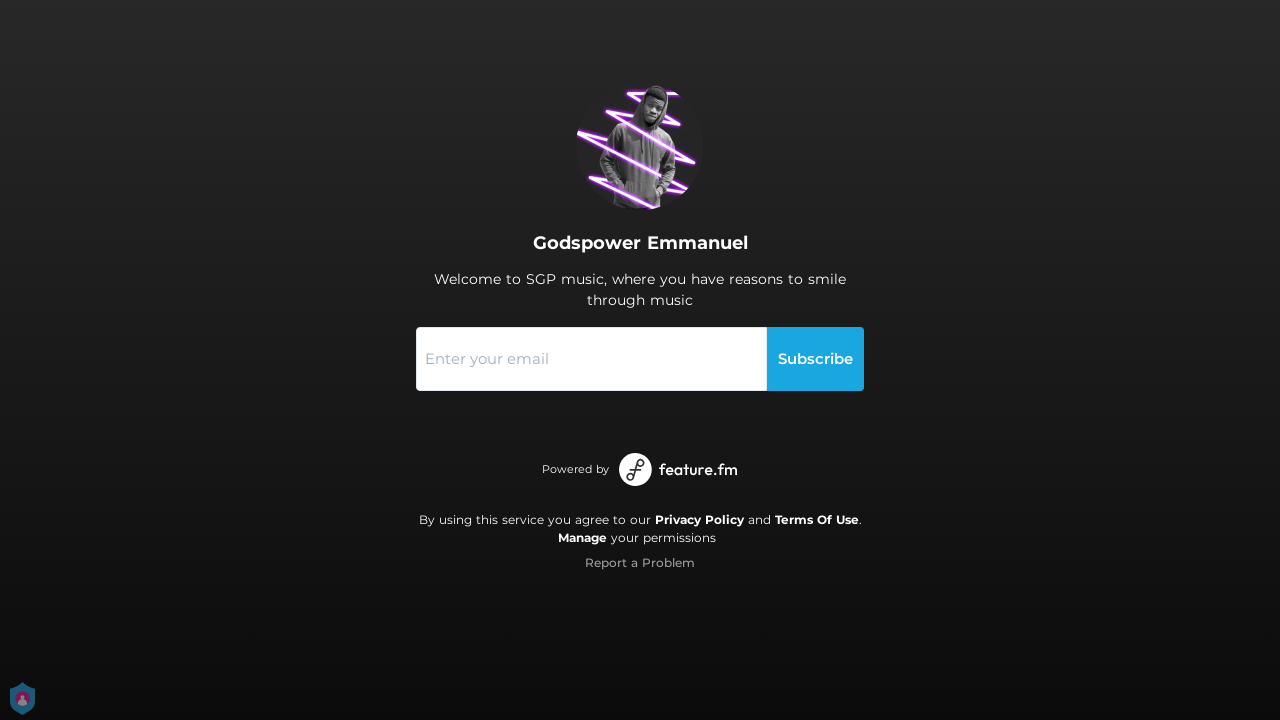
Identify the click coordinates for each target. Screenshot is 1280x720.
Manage (582, 537)
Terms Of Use (817, 519)
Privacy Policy (699, 519)
